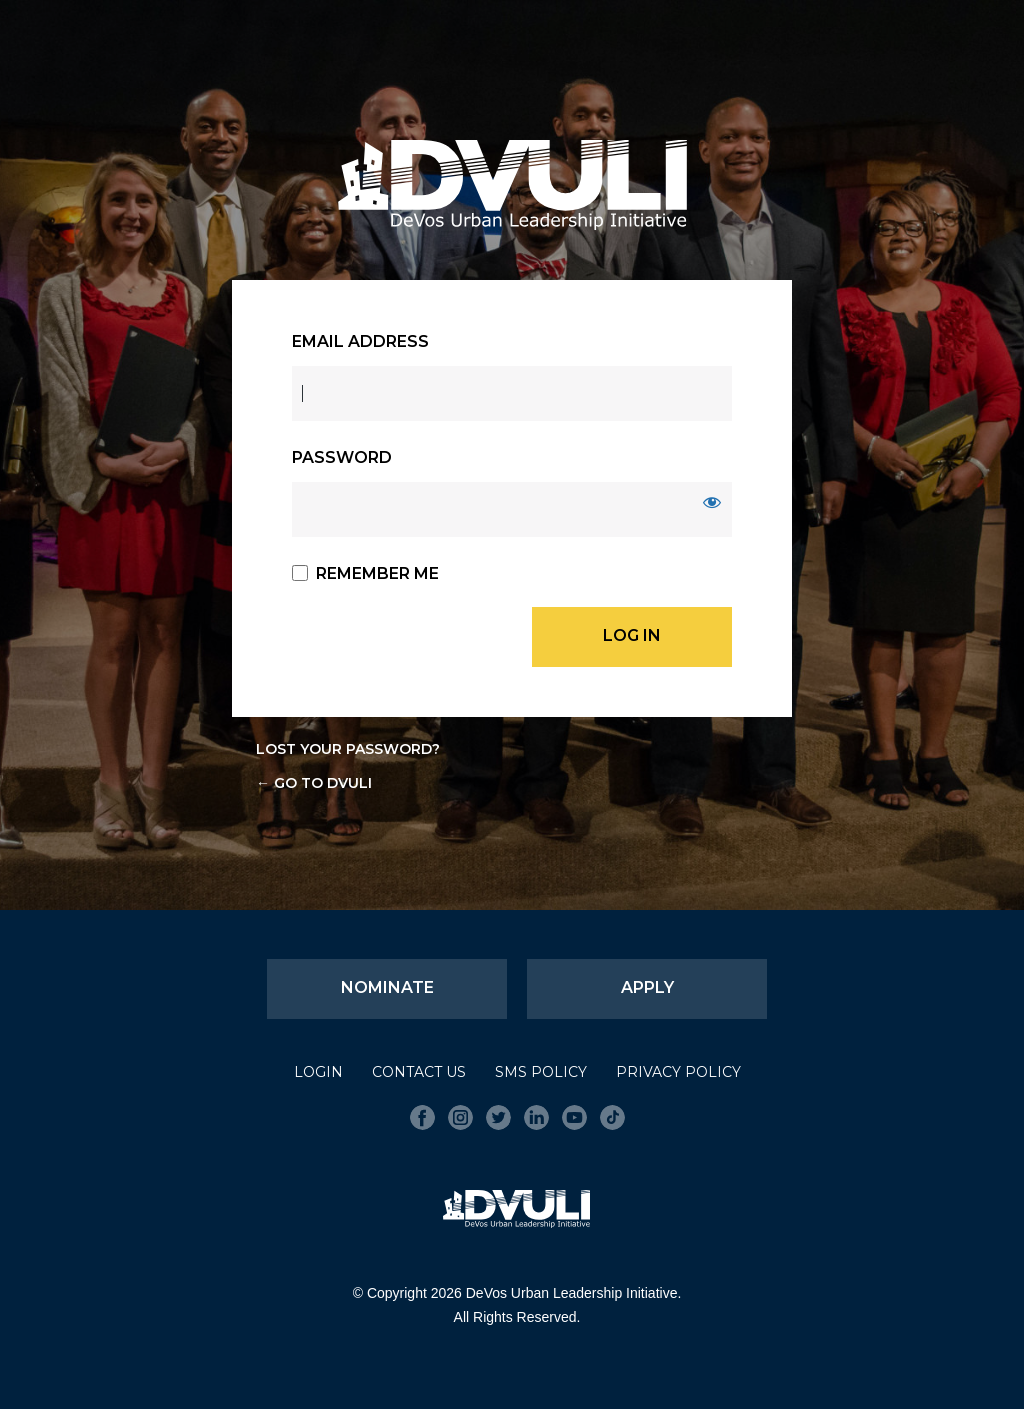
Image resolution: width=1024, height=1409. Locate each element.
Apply (647, 987)
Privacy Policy (678, 1072)
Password (342, 457)
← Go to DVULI (314, 783)
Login (318, 1072)
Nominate (387, 987)
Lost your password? (348, 749)
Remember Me (377, 573)
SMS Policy (541, 1072)
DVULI (512, 185)
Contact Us (419, 1072)
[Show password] (712, 502)
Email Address (360, 341)
